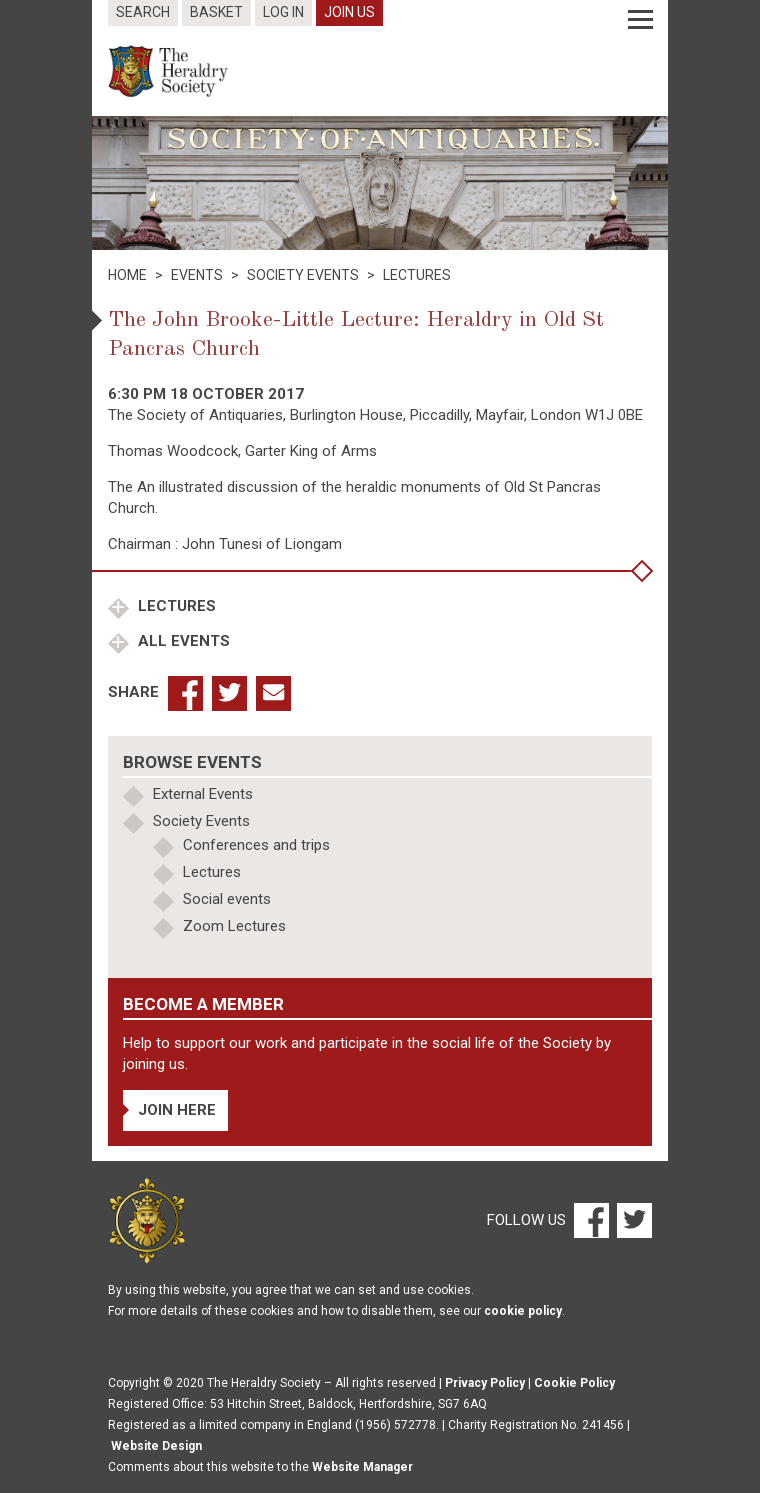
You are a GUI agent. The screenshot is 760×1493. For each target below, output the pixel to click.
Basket (216, 12)
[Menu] (640, 20)
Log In (283, 12)
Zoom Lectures (234, 926)
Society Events (201, 821)
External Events (203, 794)
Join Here (177, 1110)
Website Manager (362, 1467)
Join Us (349, 12)
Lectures (175, 606)
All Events (182, 641)
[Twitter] (632, 1220)
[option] (380, 183)
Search (143, 12)
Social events (227, 899)
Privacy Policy (485, 1383)
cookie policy (523, 1311)
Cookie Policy (574, 1383)
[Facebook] (590, 1220)
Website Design (156, 1446)
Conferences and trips (256, 845)
